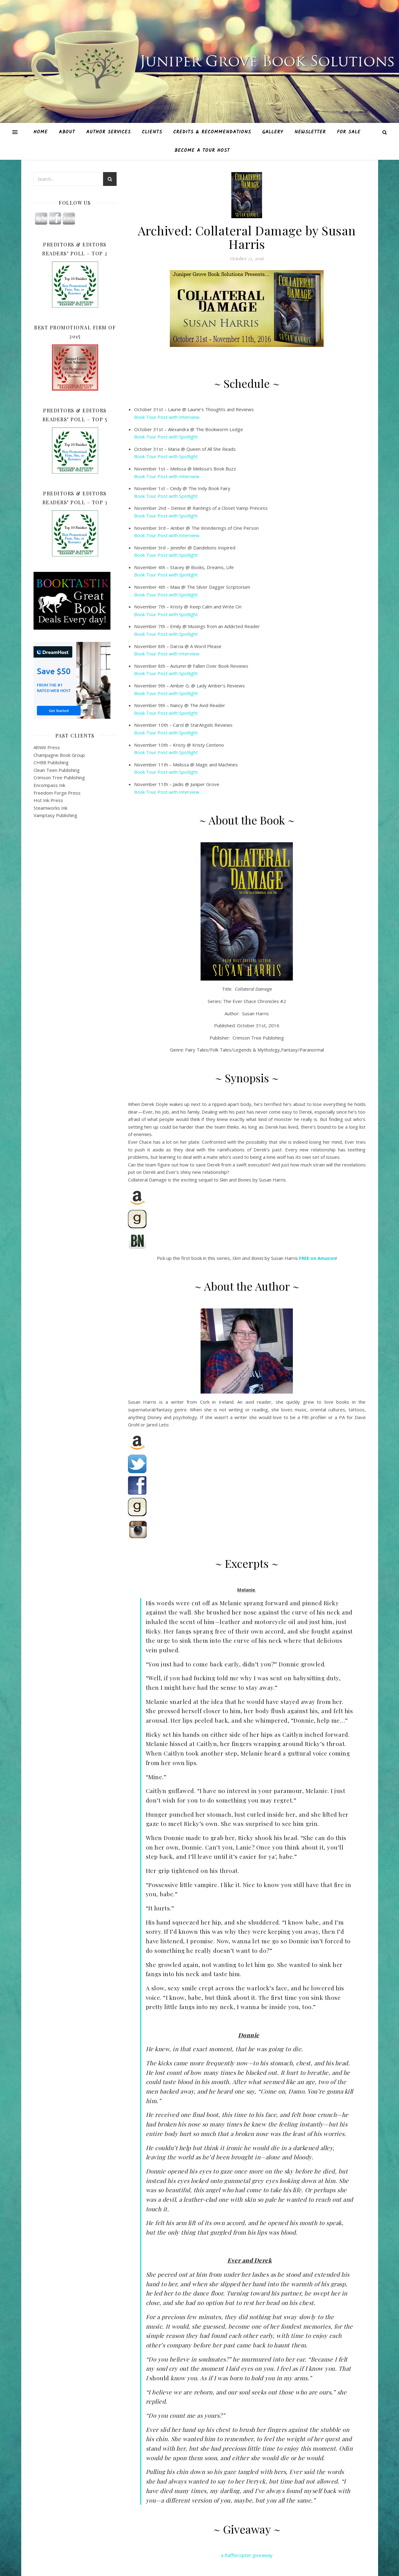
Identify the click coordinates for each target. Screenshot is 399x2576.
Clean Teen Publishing (57, 770)
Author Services (108, 132)
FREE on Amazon (317, 1258)
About (67, 132)
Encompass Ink (49, 785)
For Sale (349, 132)
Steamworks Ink (50, 808)
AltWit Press (47, 747)
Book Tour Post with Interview (166, 417)
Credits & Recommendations (212, 132)
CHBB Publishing (51, 762)
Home (41, 132)
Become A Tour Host (202, 150)
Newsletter (310, 132)
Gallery (272, 132)
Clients (152, 132)
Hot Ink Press (48, 800)
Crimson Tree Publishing (59, 777)
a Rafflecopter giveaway (247, 2555)
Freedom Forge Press (57, 793)
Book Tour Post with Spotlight (166, 437)
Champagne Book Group (59, 755)
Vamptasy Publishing (55, 815)
